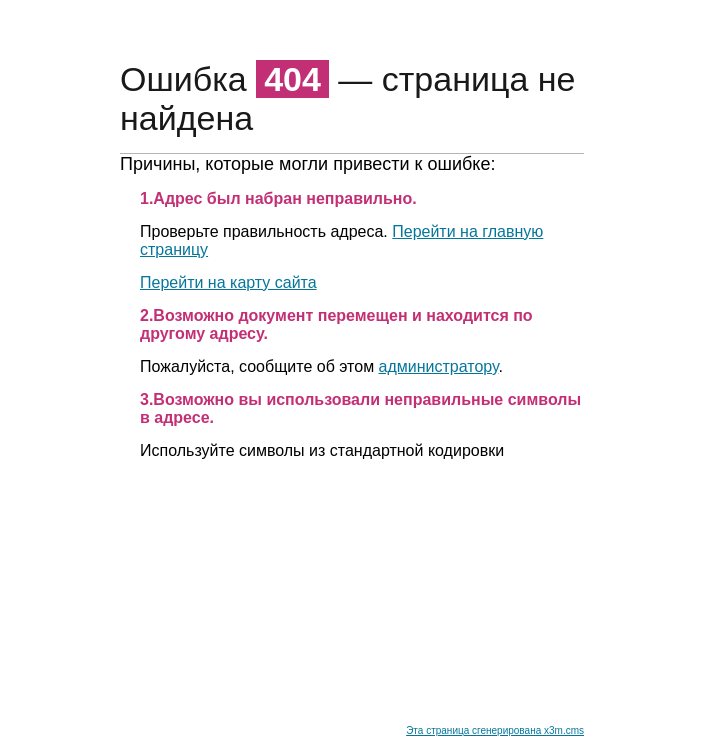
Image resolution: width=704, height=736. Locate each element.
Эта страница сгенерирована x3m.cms (495, 730)
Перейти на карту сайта (228, 282)
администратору (439, 366)
